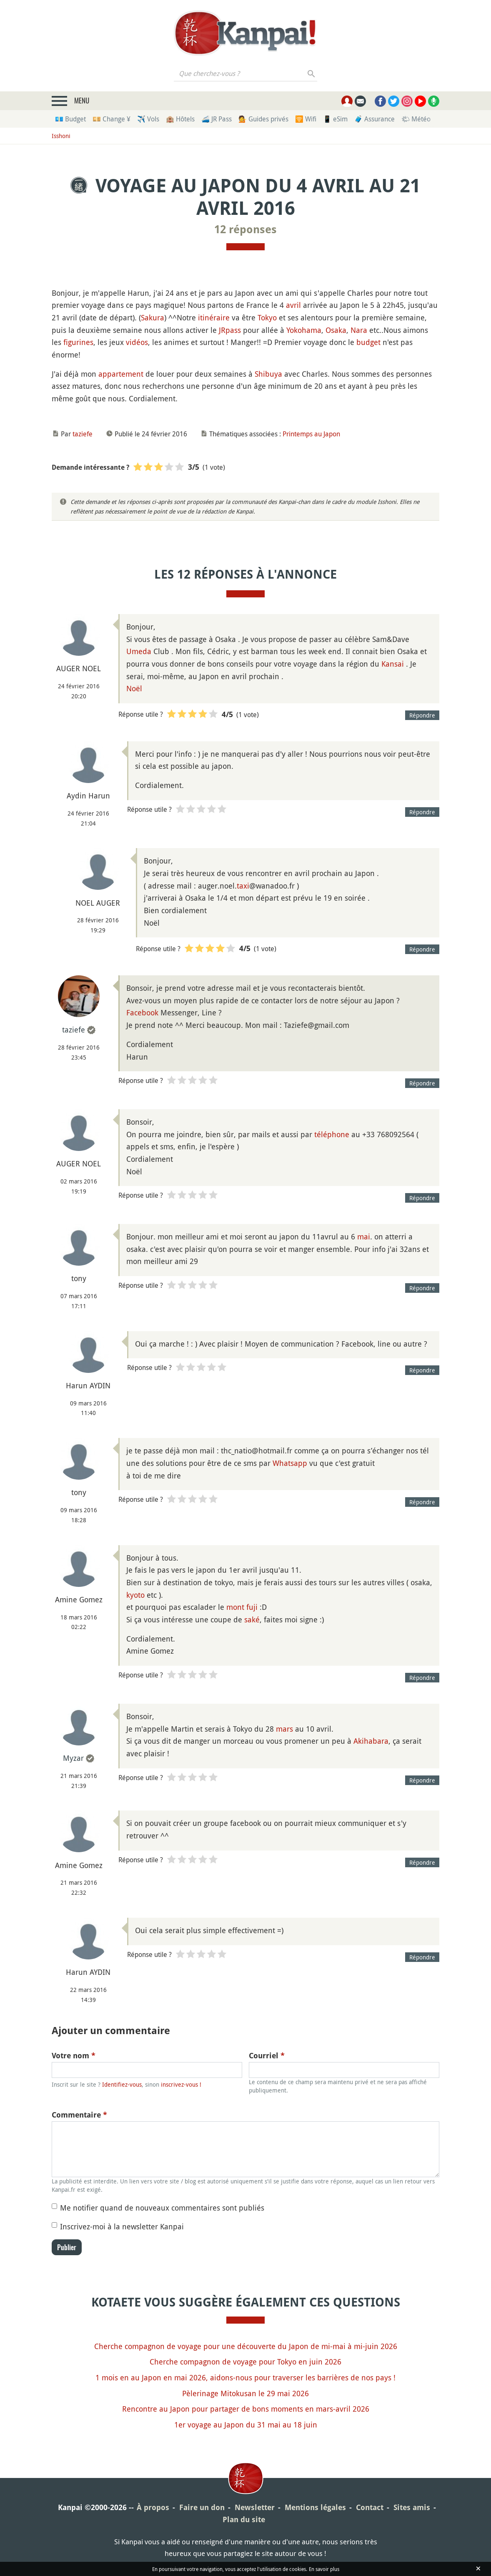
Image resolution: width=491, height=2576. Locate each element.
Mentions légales (315, 2507)
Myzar (73, 1758)
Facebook (142, 1012)
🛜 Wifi (305, 118)
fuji (252, 1607)
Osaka (336, 330)
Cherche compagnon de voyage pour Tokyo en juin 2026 (245, 2362)
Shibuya (268, 374)
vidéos (137, 342)
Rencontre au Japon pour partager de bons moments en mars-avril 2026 (245, 2409)
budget (368, 342)
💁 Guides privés (263, 118)
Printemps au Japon (311, 433)
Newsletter (255, 2507)
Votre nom (73, 2055)
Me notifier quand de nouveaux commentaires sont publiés (162, 2208)
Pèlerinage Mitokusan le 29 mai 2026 (245, 2393)
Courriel (267, 2055)
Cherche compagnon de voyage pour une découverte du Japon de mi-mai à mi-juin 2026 (245, 2346)
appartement (120, 374)
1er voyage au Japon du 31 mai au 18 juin (245, 2425)
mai (363, 1236)
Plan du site (244, 2519)
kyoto (135, 1595)
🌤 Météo (416, 118)
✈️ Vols (148, 118)
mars (284, 1729)
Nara (359, 330)
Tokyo (267, 317)
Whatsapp (290, 1463)
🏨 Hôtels (180, 118)
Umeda (138, 651)
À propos (153, 2507)
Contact (369, 2507)
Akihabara (370, 1741)
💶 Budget (70, 118)
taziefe (83, 433)
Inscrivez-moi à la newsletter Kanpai (122, 2226)
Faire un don (202, 2507)
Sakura (152, 317)
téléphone (331, 1134)
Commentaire (79, 2114)
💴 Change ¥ (111, 118)
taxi (243, 886)
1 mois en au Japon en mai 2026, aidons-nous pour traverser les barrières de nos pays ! (245, 2377)
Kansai (392, 664)
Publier (66, 2247)
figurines (78, 342)
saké (252, 1619)
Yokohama (303, 330)
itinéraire (214, 317)
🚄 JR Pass (216, 118)
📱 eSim (335, 118)
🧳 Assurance (374, 118)
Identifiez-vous (122, 2084)
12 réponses (245, 229)
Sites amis (411, 2507)
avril (293, 305)
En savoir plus (324, 2569)
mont (235, 1607)
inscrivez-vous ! (181, 2084)
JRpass (230, 330)
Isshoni (61, 136)
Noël (134, 688)
